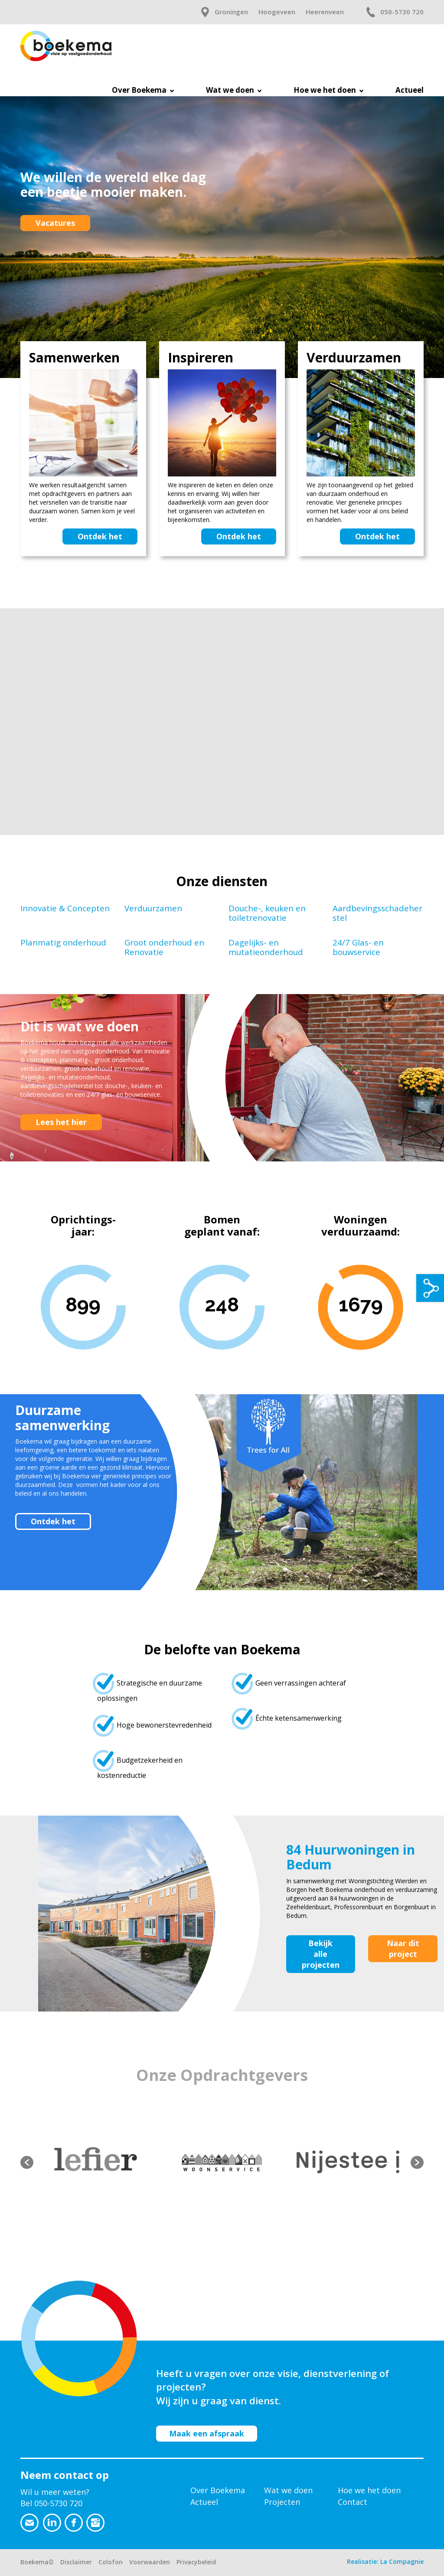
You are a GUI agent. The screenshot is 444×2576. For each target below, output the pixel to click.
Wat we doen (288, 2490)
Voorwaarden (149, 2562)
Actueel (204, 2502)
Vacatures (55, 223)
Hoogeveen (276, 11)
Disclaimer (76, 2562)
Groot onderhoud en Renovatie (164, 947)
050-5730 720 (402, 11)
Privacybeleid (196, 2562)
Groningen (231, 11)
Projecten (282, 2502)
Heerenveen (325, 11)
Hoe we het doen (369, 2490)
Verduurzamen (153, 908)
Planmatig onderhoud (63, 942)
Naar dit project (403, 1948)
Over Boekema (217, 2490)
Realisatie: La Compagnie (385, 2561)
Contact (352, 2502)
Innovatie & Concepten (65, 908)
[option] (96, 2162)
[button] (26, 2162)
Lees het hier (61, 1122)
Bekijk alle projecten (321, 1954)
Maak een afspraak (206, 2433)
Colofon (110, 2562)
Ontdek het (100, 536)
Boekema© (37, 2562)
